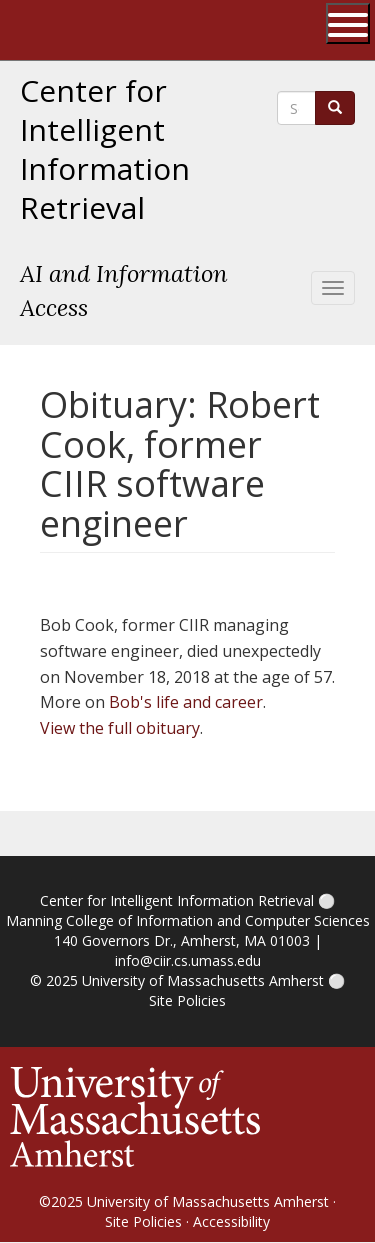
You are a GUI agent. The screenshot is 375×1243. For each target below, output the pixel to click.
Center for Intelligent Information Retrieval (105, 149)
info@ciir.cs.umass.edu (188, 960)
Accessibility (231, 1221)
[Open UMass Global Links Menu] (348, 24)
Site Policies (187, 1000)
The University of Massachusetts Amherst (96, 30)
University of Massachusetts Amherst (203, 980)
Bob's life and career (186, 702)
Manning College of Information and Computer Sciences (188, 920)
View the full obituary (120, 728)
